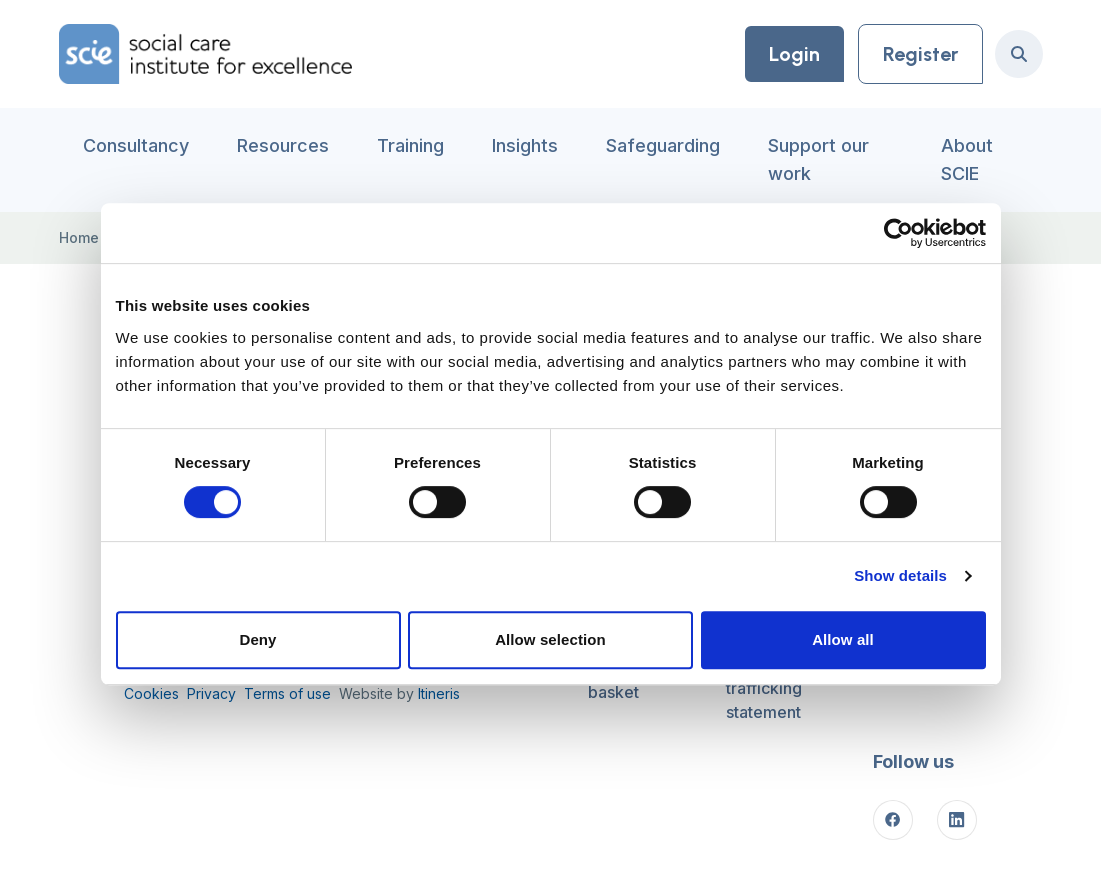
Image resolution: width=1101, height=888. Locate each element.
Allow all (843, 639)
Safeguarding (663, 145)
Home (79, 237)
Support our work (818, 159)
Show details (900, 575)
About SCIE (967, 159)
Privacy (211, 693)
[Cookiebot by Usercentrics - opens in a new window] (898, 233)
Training (410, 145)
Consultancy (136, 145)
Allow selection (550, 639)
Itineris (439, 693)
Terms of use (287, 693)
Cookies (151, 693)
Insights (525, 145)
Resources (283, 145)
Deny (257, 639)
